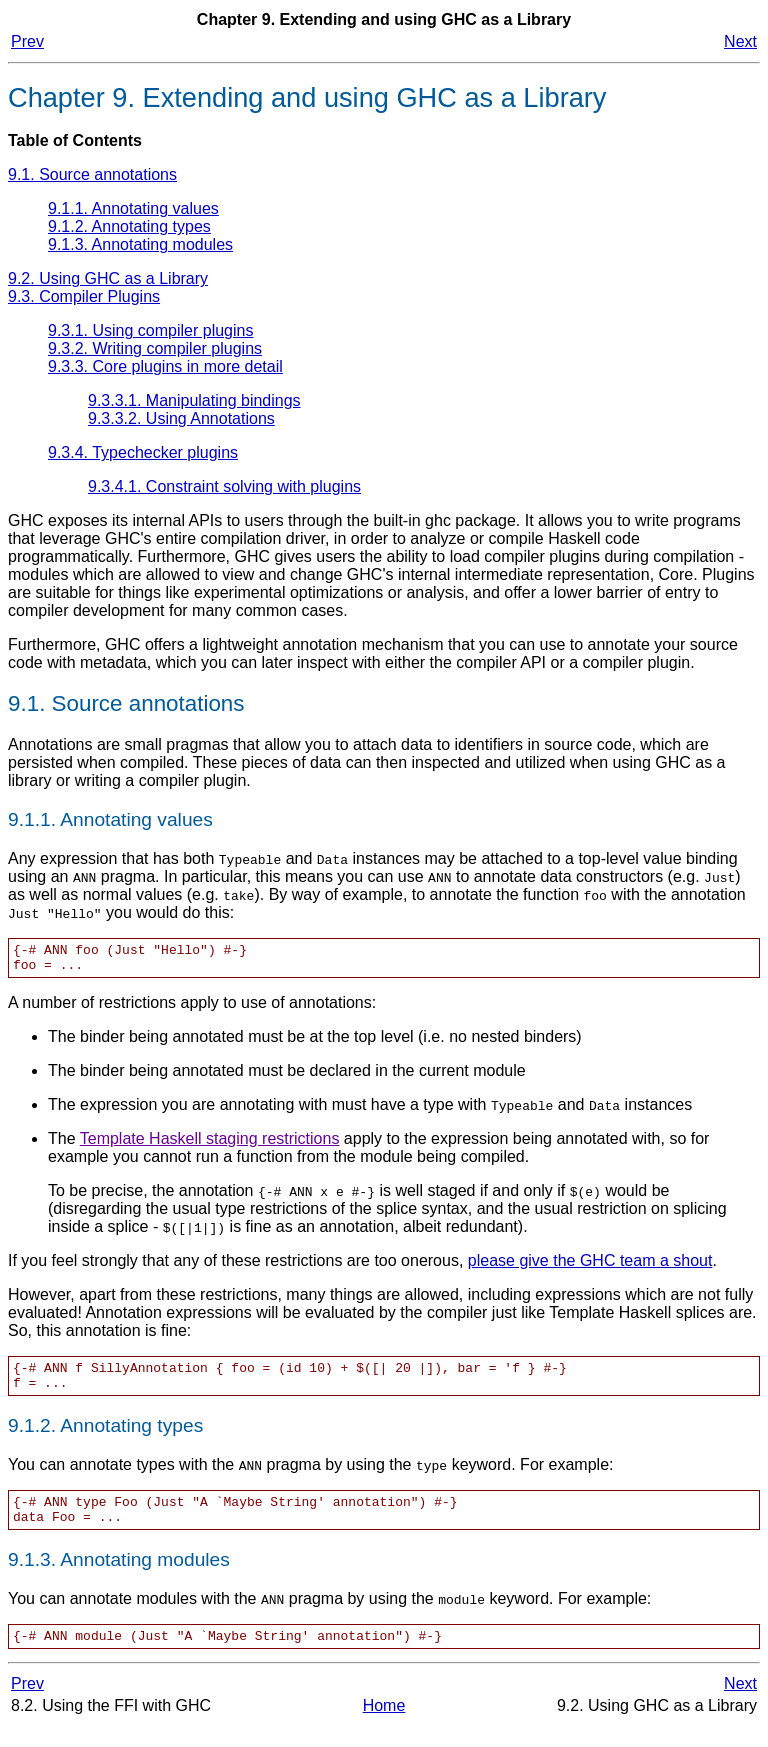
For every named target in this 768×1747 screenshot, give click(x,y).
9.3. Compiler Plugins (84, 296)
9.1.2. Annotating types (129, 226)
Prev (27, 41)
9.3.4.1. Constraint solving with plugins (224, 486)
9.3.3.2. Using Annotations (181, 418)
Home (384, 1726)
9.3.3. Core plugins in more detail (165, 366)
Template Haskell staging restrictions (210, 1144)
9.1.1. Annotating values (133, 208)
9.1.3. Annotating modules (140, 244)
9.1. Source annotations (92, 174)
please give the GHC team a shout (590, 1266)
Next (740, 41)
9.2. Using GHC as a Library (108, 278)
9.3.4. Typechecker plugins (143, 452)
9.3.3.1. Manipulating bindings (194, 400)
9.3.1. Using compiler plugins (150, 330)
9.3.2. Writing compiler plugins (155, 348)
